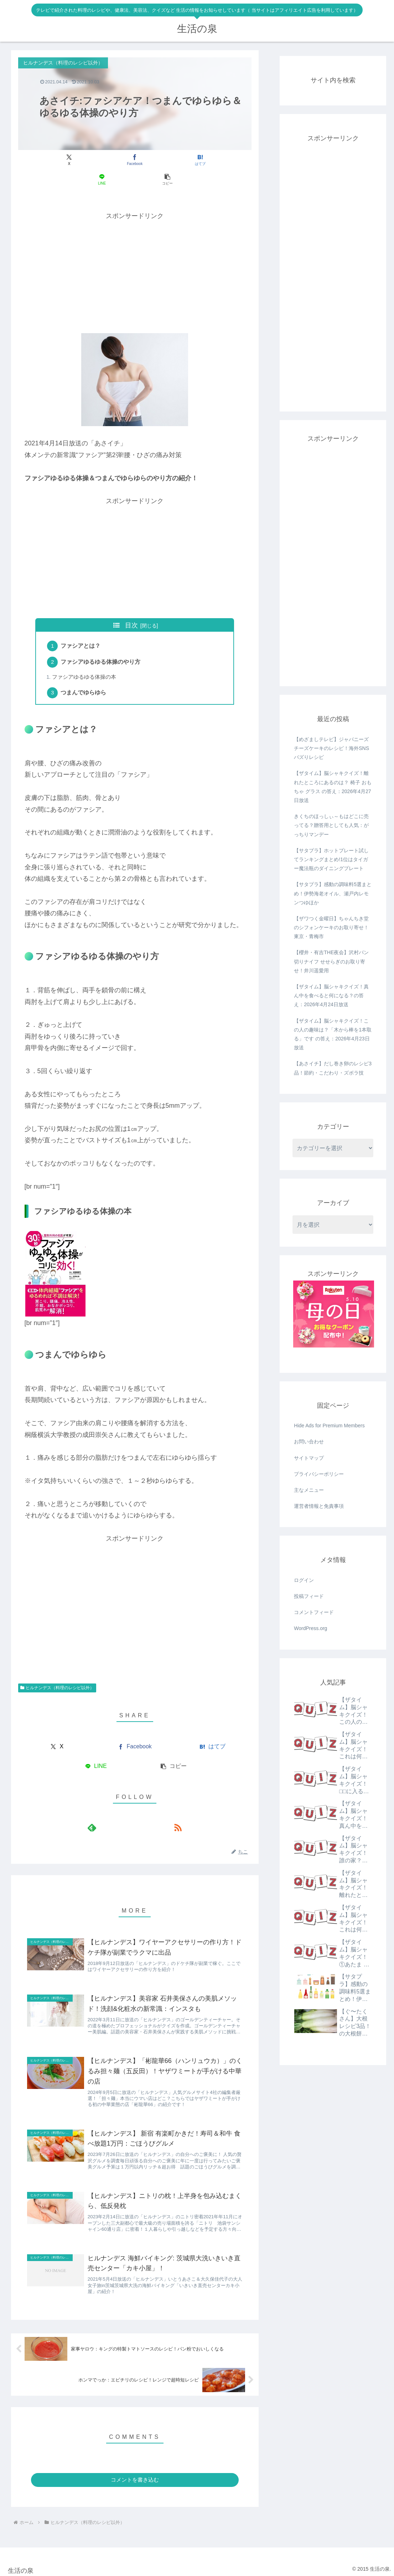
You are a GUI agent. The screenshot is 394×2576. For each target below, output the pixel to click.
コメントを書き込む (135, 2477)
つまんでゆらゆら (85, 676)
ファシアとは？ (82, 627)
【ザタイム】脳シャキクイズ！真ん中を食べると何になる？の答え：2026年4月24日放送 (331, 995)
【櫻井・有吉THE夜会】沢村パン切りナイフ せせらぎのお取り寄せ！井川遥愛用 (331, 961)
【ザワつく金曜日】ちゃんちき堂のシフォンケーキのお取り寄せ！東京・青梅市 (331, 927)
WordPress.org (310, 1628)
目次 (131, 605)
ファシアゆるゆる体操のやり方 (102, 644)
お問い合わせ (309, 1441)
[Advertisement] (135, 252)
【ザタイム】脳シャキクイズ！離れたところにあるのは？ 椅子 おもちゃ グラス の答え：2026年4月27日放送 (333, 786)
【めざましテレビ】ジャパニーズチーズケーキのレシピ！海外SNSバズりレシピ (331, 748)
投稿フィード (309, 1596)
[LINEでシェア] (174, 160)
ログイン (304, 1580)
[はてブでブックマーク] (135, 160)
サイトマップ (309, 1458)
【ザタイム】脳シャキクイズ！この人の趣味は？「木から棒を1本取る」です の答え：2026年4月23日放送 (333, 1034)
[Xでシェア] (56, 160)
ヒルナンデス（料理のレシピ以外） (57, 1671)
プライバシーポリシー (319, 1474)
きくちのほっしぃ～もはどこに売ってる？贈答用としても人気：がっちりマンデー (331, 825)
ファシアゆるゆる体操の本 (85, 660)
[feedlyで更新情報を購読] (126, 1811)
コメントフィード (314, 1612)
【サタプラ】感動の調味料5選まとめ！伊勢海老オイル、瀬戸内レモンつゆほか (333, 893)
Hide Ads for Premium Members (329, 1425)
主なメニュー (309, 1490)
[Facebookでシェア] (95, 160)
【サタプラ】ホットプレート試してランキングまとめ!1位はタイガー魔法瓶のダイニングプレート (331, 859)
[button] (213, 160)
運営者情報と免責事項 (319, 1506)
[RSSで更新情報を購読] (143, 1811)
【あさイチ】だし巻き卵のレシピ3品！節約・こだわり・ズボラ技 (333, 1068)
